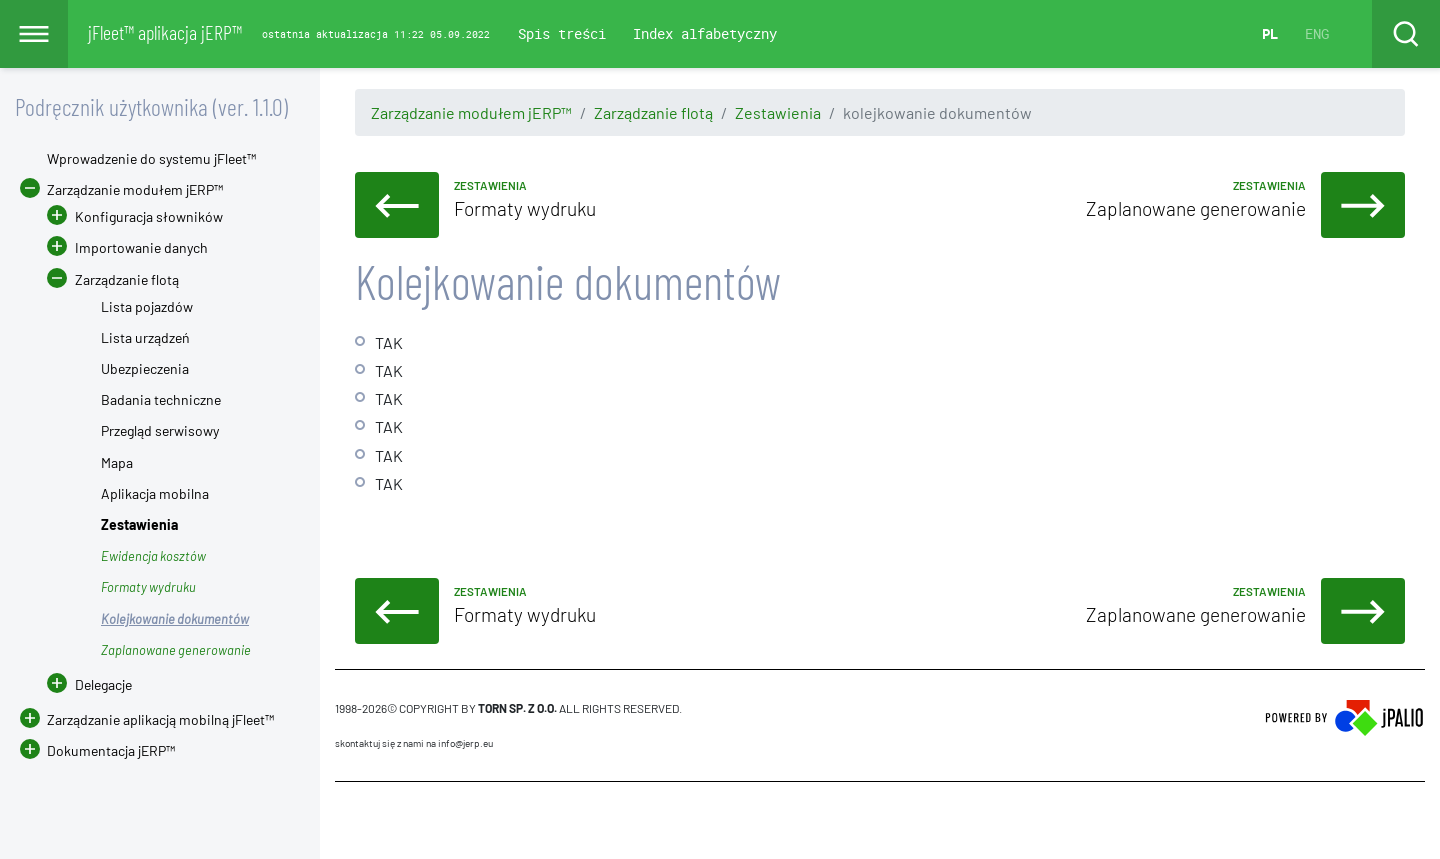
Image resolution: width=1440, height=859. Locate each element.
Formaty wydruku (148, 587)
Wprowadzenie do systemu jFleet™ (151, 158)
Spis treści (562, 33)
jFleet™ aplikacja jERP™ (165, 32)
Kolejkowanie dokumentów (175, 619)
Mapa (117, 462)
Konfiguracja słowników (149, 216)
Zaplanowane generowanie (176, 650)
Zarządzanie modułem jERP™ (471, 112)
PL (1270, 33)
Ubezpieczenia (145, 368)
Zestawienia (778, 112)
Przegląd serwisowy (160, 430)
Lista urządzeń (145, 337)
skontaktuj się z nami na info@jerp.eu (414, 743)
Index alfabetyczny (705, 33)
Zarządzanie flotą (653, 112)
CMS (346, 820)
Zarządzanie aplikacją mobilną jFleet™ (160, 719)
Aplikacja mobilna (155, 493)
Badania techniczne (161, 399)
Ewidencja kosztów (153, 556)
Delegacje (89, 684)
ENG (1317, 33)
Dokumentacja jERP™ (97, 750)
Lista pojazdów (147, 306)
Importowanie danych (141, 247)
